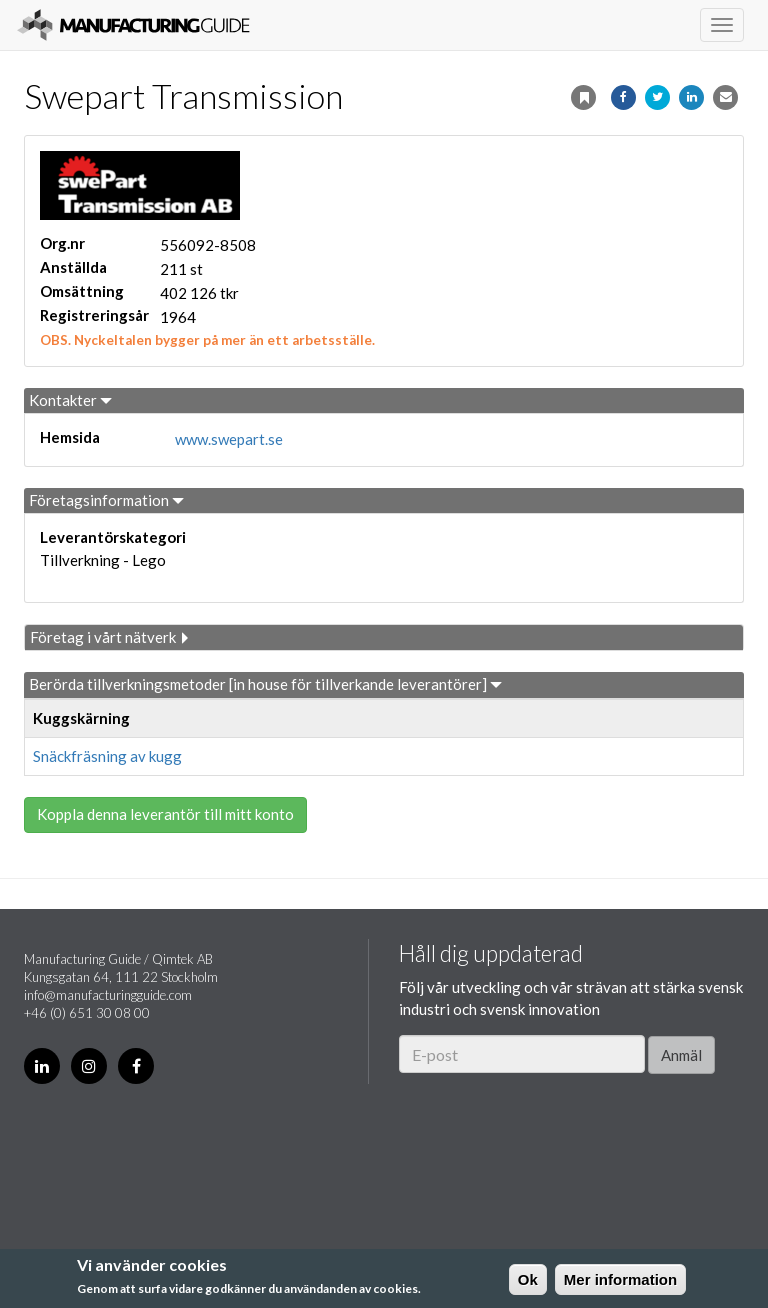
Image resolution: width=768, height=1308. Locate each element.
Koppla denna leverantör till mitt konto (165, 814)
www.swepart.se (229, 439)
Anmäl (681, 1055)
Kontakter (70, 400)
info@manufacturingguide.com (108, 995)
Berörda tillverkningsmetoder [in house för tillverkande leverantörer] (265, 684)
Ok (528, 1279)
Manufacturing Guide (133, 25)
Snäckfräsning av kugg (107, 756)
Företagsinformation (106, 500)
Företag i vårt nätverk (110, 637)
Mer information (620, 1279)
